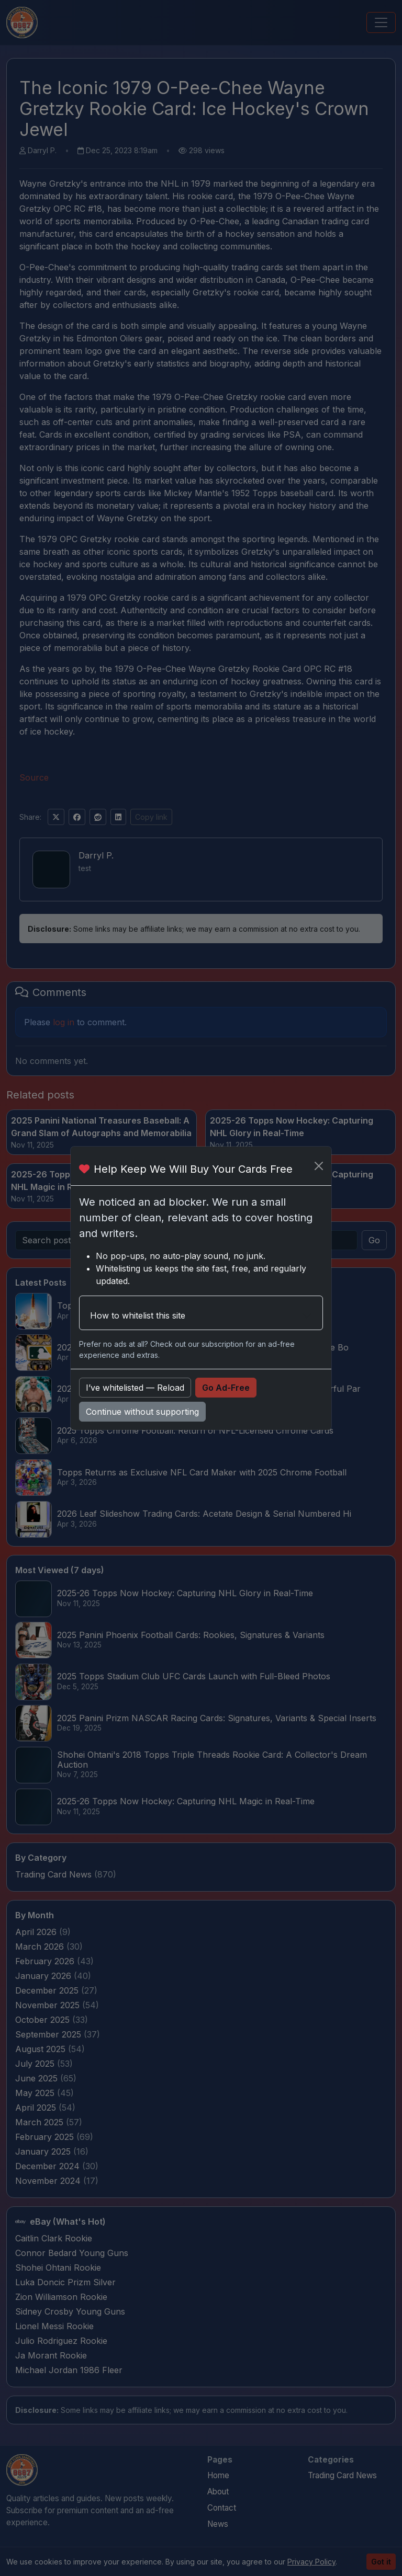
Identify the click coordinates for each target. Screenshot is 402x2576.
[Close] (318, 1166)
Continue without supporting (142, 1411)
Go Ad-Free (226, 1387)
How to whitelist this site (137, 1315)
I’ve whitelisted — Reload (135, 1387)
